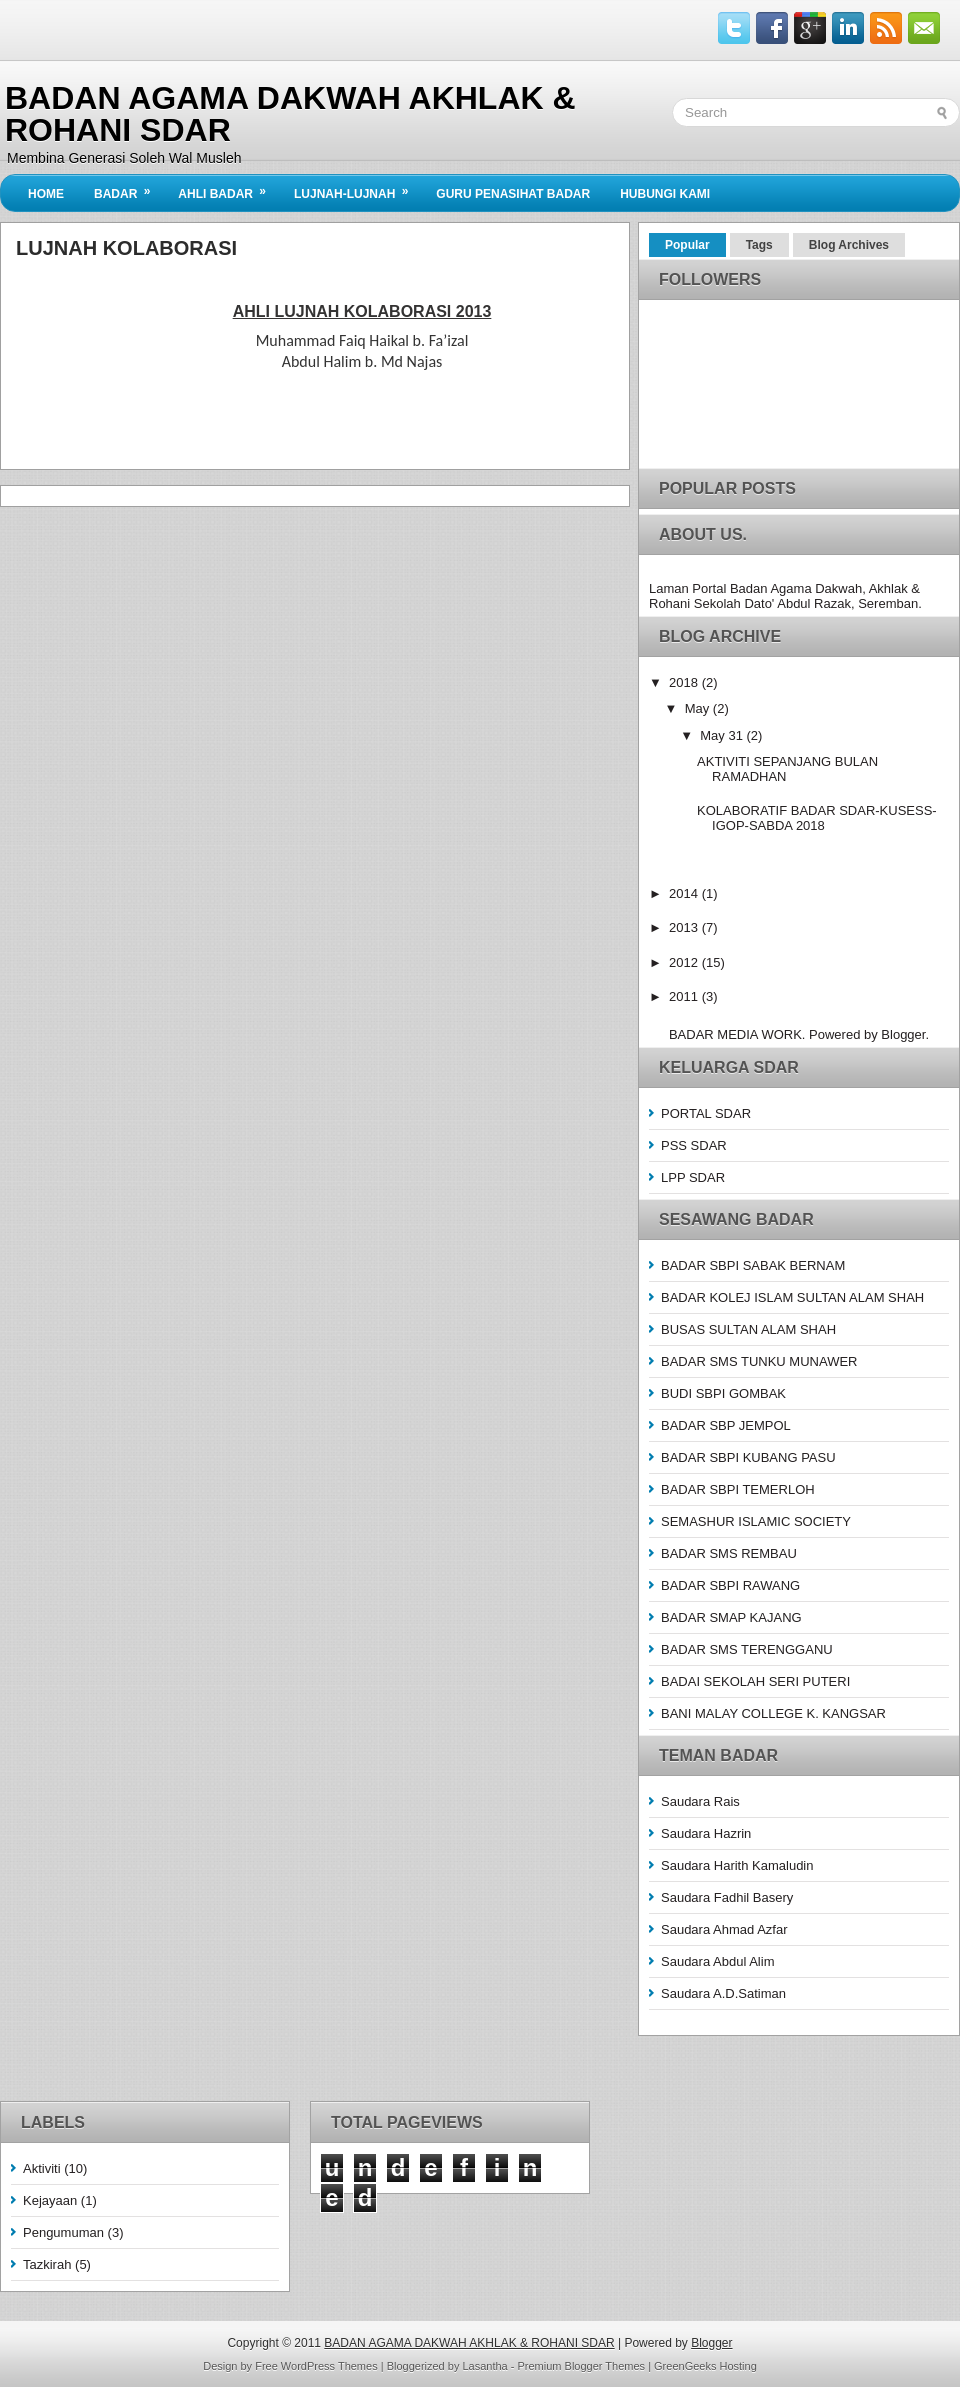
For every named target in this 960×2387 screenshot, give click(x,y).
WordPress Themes (329, 2366)
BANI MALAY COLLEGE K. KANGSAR (773, 1713)
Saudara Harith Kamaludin (737, 1865)
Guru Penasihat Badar (513, 194)
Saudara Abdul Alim (717, 1961)
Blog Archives (849, 245)
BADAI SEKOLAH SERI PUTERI (755, 1681)
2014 (685, 893)
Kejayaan (50, 2200)
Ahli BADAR (228, 188)
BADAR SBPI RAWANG (730, 1585)
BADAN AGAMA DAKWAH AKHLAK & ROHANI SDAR (290, 114)
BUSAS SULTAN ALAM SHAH (748, 1329)
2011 (685, 996)
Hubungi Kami (665, 194)
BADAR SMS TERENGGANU (747, 1649)
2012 (685, 962)
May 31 (723, 735)
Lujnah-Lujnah (357, 188)
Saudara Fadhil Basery (727, 1897)
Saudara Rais (700, 1801)
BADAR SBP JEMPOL (726, 1425)
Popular (687, 245)
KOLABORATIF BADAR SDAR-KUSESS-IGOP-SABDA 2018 (817, 818)
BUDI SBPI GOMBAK (723, 1393)
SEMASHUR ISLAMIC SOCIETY (756, 1521)
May (699, 708)
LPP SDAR (693, 1177)
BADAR (128, 188)
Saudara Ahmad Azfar (724, 1929)
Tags (759, 245)
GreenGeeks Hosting (705, 2366)
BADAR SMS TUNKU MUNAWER (759, 1361)
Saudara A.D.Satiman (723, 1993)
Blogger (903, 1034)
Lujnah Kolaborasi (126, 248)
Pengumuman (63, 2232)
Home (46, 194)
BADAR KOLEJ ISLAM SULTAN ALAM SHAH (792, 1297)
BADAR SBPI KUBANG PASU (748, 1457)
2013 (685, 927)
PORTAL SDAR (706, 1113)
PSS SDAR (694, 1145)
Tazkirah (47, 2264)
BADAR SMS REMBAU (729, 1553)
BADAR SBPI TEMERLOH (738, 1489)
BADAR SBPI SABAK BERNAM (753, 1265)
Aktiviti (42, 2168)
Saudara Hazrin (706, 1833)
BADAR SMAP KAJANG (731, 1617)
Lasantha (484, 2366)
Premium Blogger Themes (582, 2366)
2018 (685, 682)
